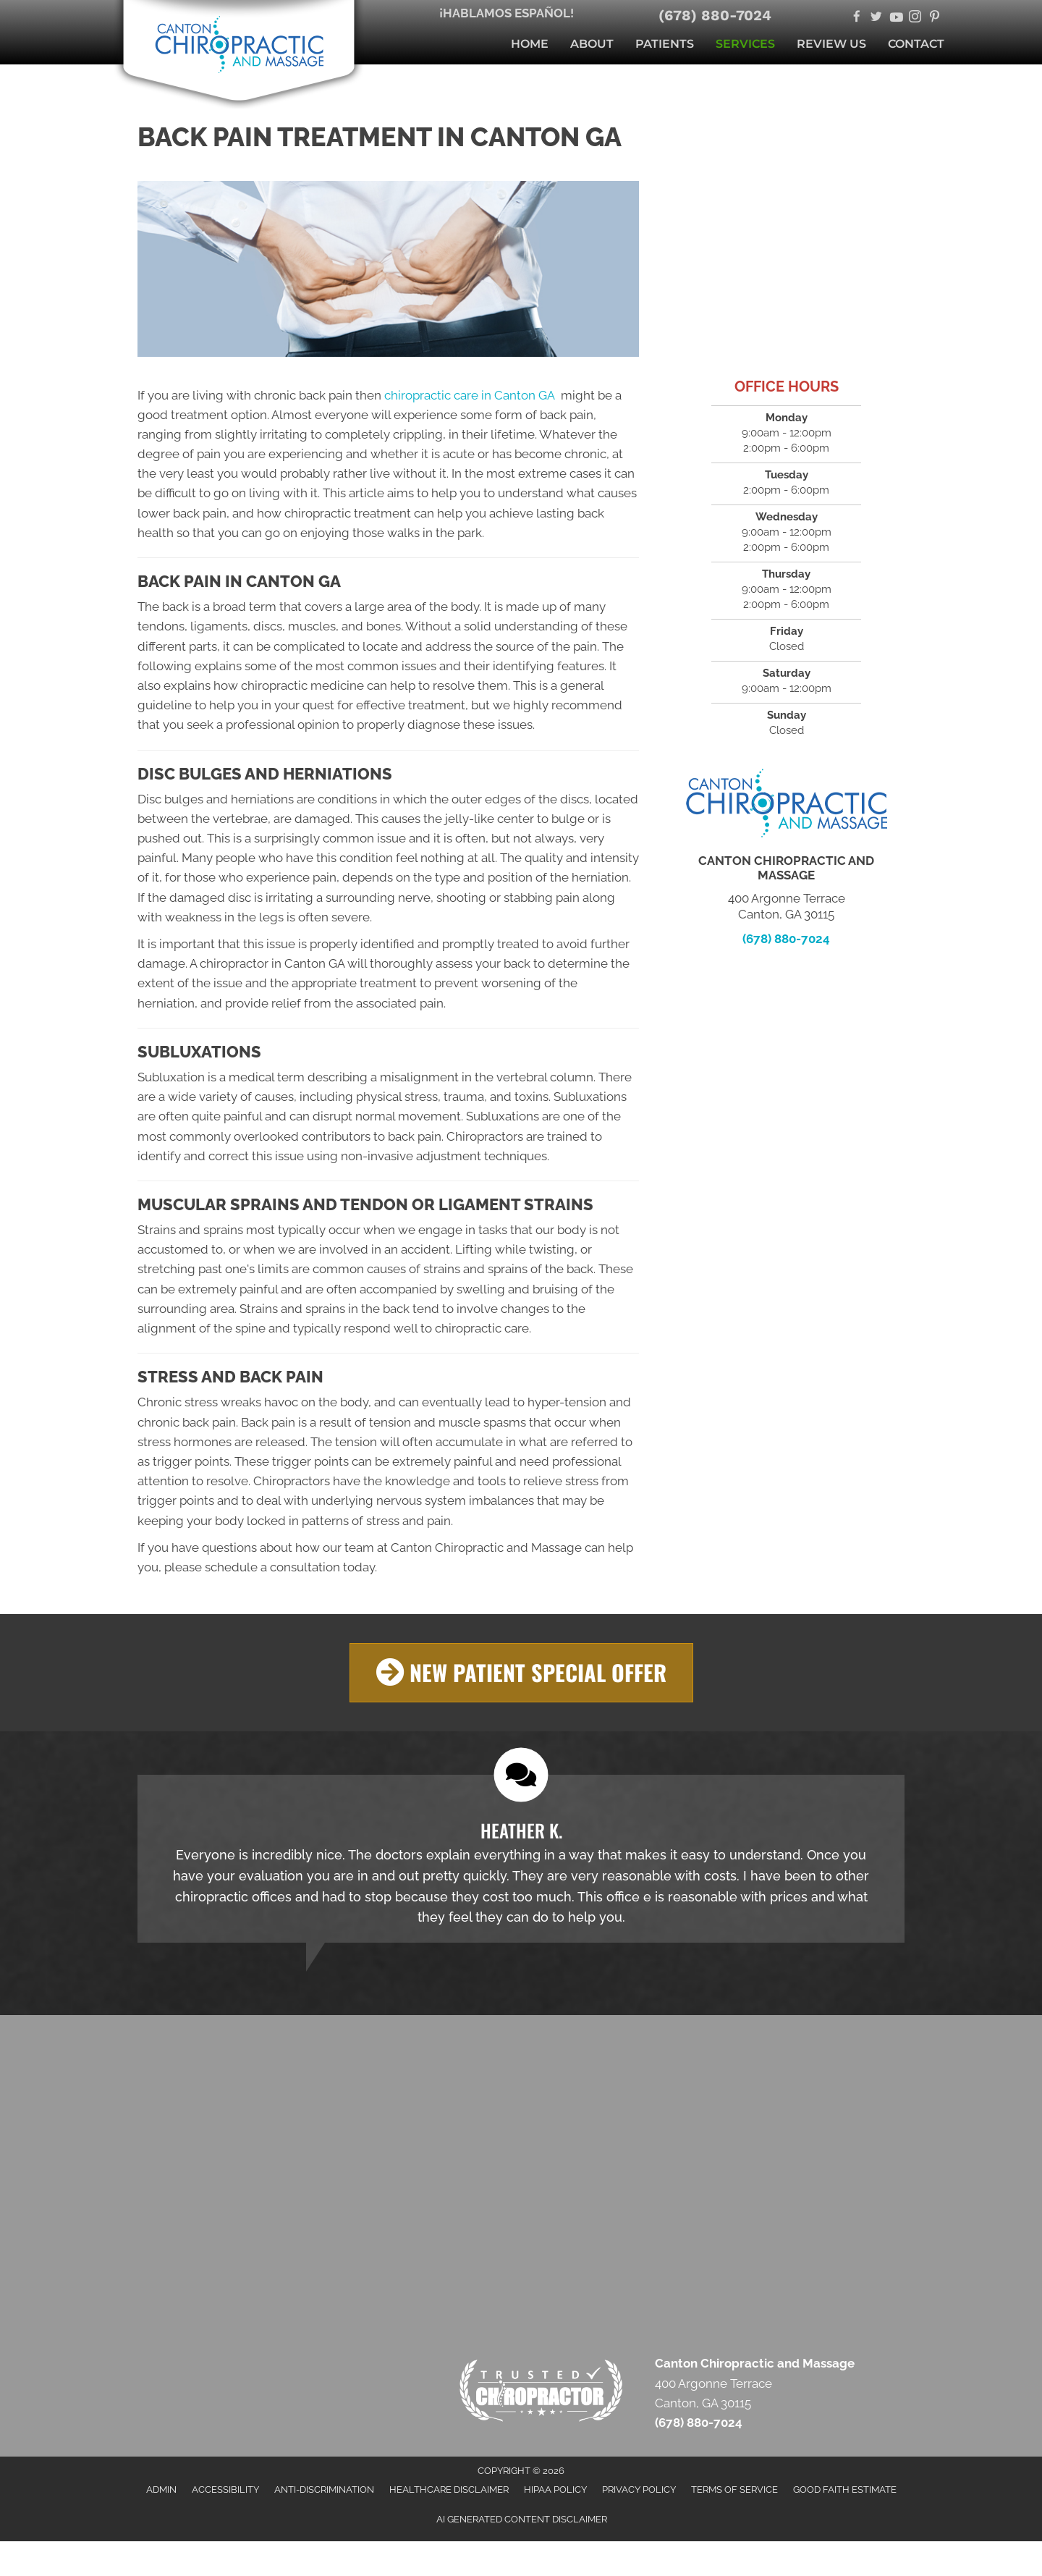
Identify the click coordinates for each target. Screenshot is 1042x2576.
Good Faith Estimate (845, 2488)
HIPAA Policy (555, 2488)
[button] (521, 1672)
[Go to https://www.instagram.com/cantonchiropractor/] (915, 18)
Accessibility (225, 2488)
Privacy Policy (639, 2488)
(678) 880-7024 (714, 15)
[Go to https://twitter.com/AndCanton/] (876, 18)
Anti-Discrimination (324, 2488)
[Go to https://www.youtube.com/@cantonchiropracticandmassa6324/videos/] (895, 18)
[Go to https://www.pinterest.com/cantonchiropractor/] (934, 18)
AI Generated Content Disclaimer (521, 2518)
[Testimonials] (521, 1858)
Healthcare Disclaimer (449, 2488)
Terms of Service (734, 2488)
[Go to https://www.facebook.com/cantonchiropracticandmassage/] (856, 18)
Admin (161, 2488)
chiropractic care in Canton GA (471, 395)
